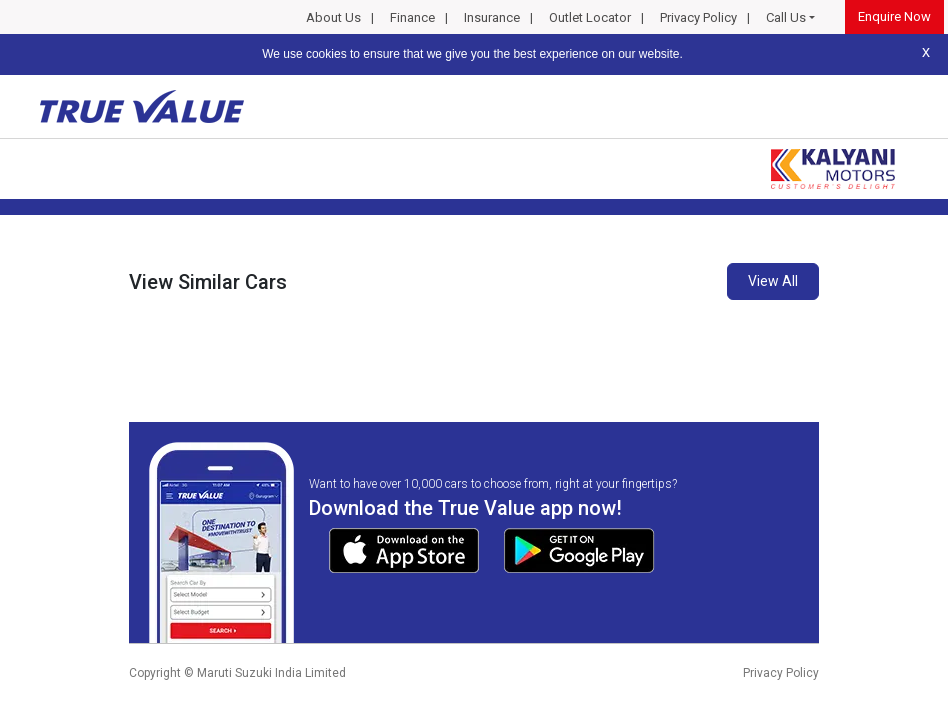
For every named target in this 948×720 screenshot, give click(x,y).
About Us (333, 17)
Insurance (492, 17)
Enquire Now (894, 16)
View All (773, 281)
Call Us (786, 17)
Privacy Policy (698, 17)
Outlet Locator (590, 17)
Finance (412, 17)
